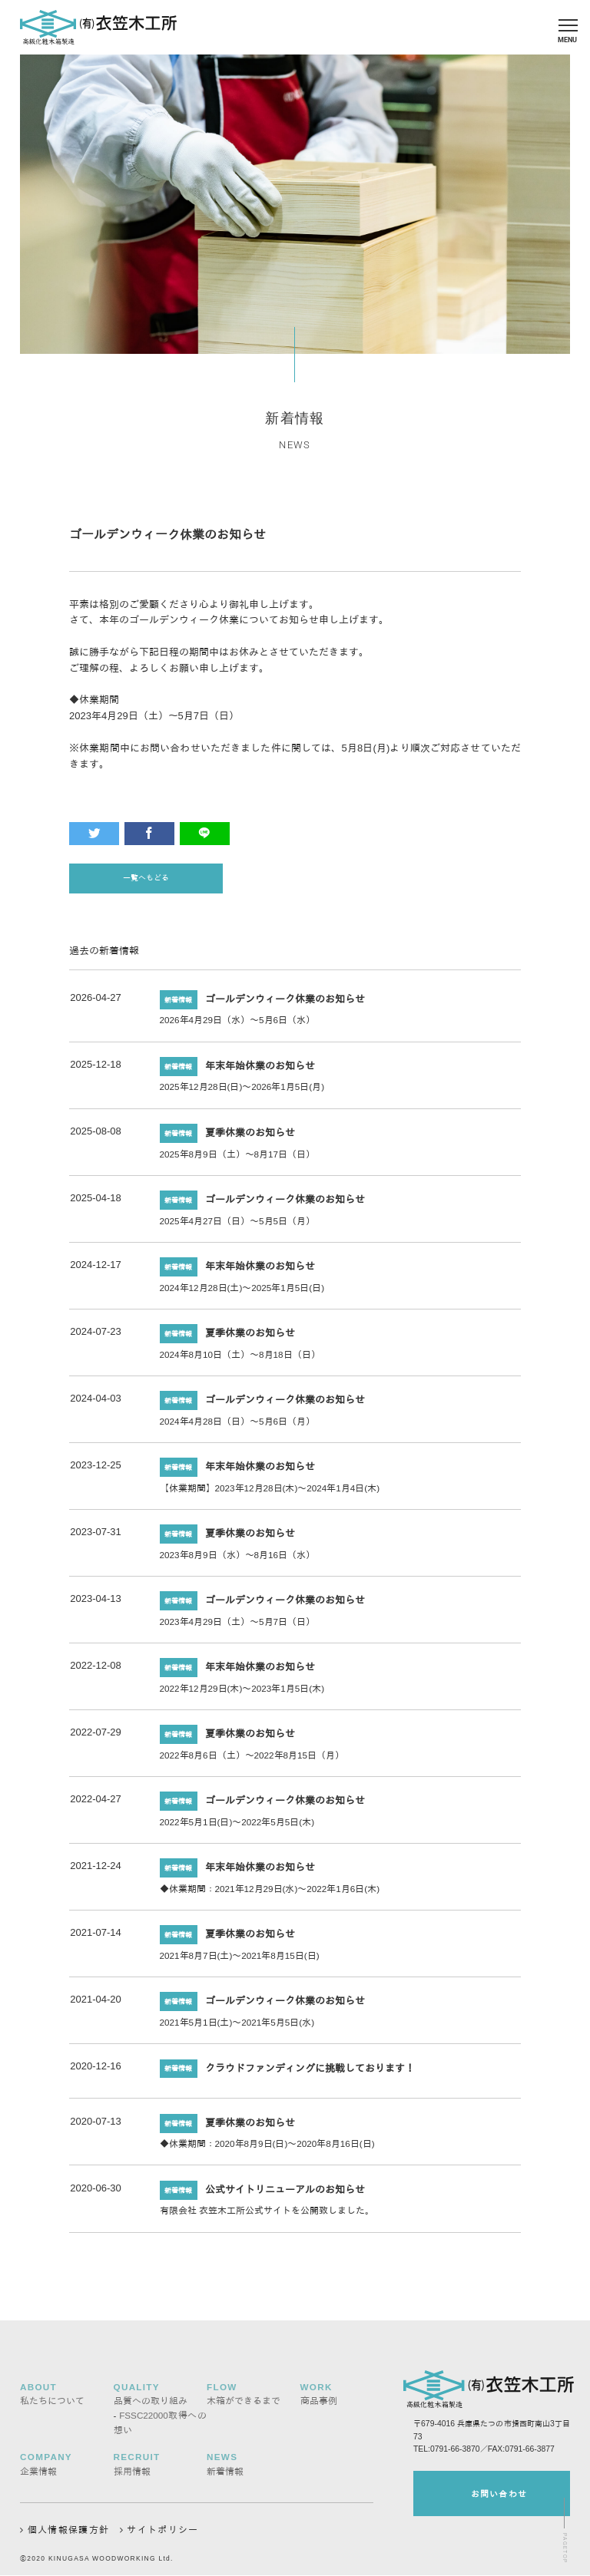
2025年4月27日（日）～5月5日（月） (238, 1226)
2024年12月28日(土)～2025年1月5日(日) (242, 1293)
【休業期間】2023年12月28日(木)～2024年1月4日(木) (270, 1493)
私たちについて (52, 2399)
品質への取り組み (150, 2399)
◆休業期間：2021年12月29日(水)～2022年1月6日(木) (270, 1894)
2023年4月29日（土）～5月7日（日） (238, 1627)
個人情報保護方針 (64, 2527)
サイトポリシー (162, 2527)
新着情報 (225, 2469)
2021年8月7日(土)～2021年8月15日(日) (240, 1961)
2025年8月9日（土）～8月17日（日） (238, 1159)
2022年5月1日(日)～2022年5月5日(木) (237, 1827)
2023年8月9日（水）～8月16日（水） (238, 1560)
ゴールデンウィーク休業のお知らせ (285, 1004)
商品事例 (318, 2399)
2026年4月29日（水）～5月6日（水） (238, 1026)
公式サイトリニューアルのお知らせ (285, 2195)
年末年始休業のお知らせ (260, 1071)
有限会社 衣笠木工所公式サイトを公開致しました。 (267, 2216)
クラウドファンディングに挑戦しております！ (310, 2073)
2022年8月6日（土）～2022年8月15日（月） (252, 1760)
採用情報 (132, 2469)
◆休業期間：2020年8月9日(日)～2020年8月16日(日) (267, 2150)
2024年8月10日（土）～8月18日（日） (240, 1360)
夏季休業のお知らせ (250, 1138)
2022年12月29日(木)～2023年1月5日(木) (242, 1694)
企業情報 (38, 2469)
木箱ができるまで (243, 2399)
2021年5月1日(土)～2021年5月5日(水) (237, 2028)
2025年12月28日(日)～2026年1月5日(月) (242, 1093)
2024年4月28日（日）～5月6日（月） (238, 1427)
